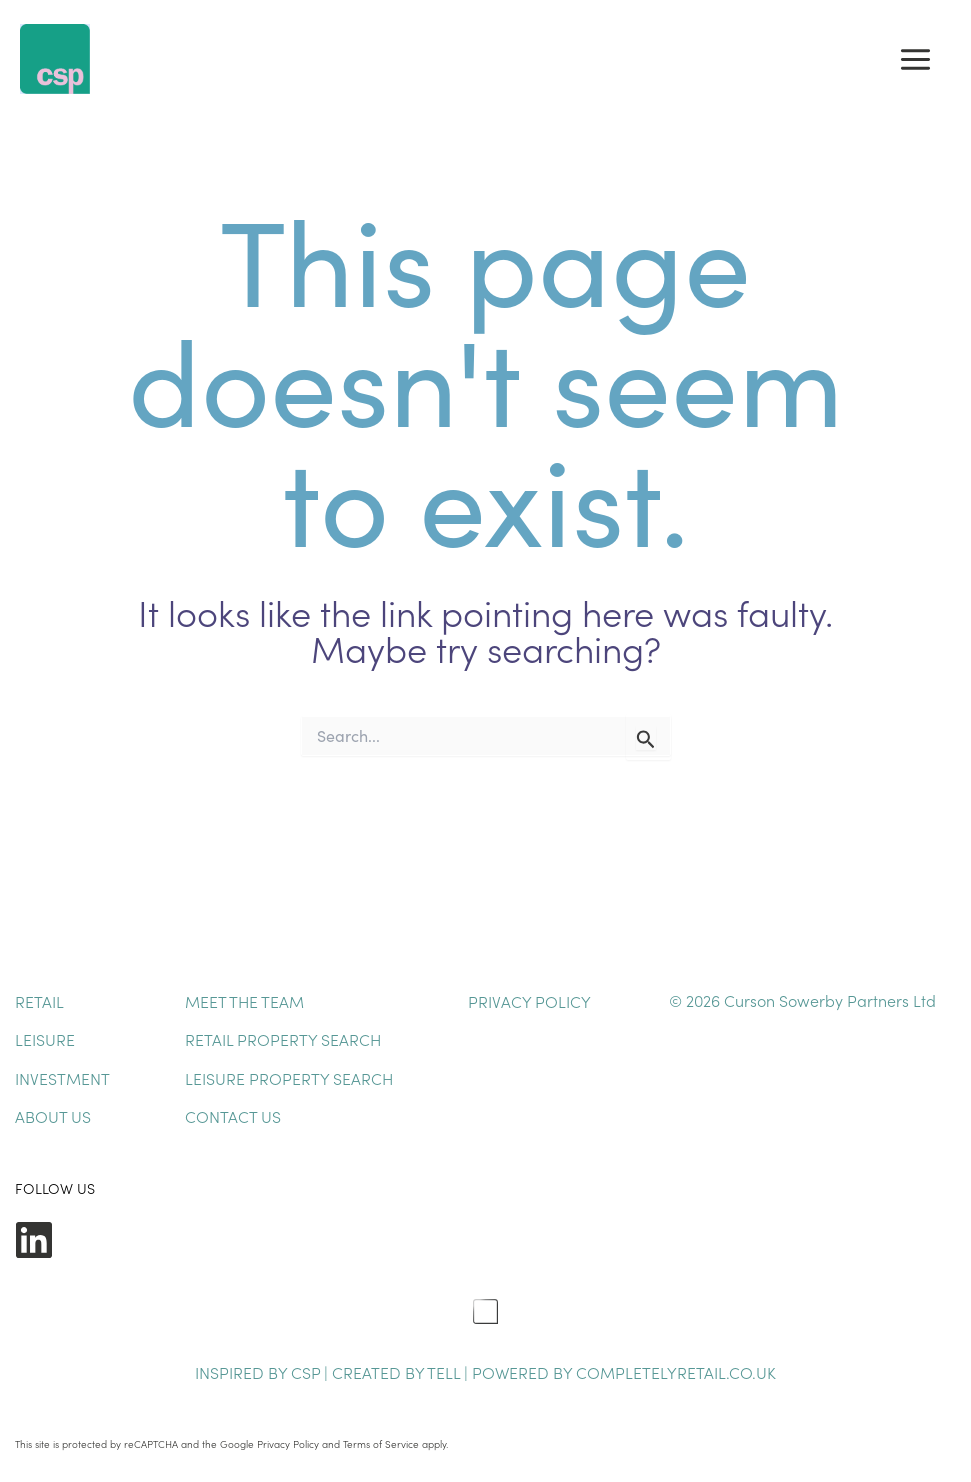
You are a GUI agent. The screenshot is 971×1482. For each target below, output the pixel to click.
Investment (62, 1078)
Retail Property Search (283, 1039)
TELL (445, 1372)
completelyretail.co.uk (676, 1372)
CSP (305, 1372)
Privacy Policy (529, 1001)
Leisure (45, 1039)
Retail (39, 1001)
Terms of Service (381, 1444)
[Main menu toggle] (915, 59)
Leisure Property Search (289, 1078)
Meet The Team (244, 1001)
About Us (53, 1116)
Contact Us (233, 1116)
